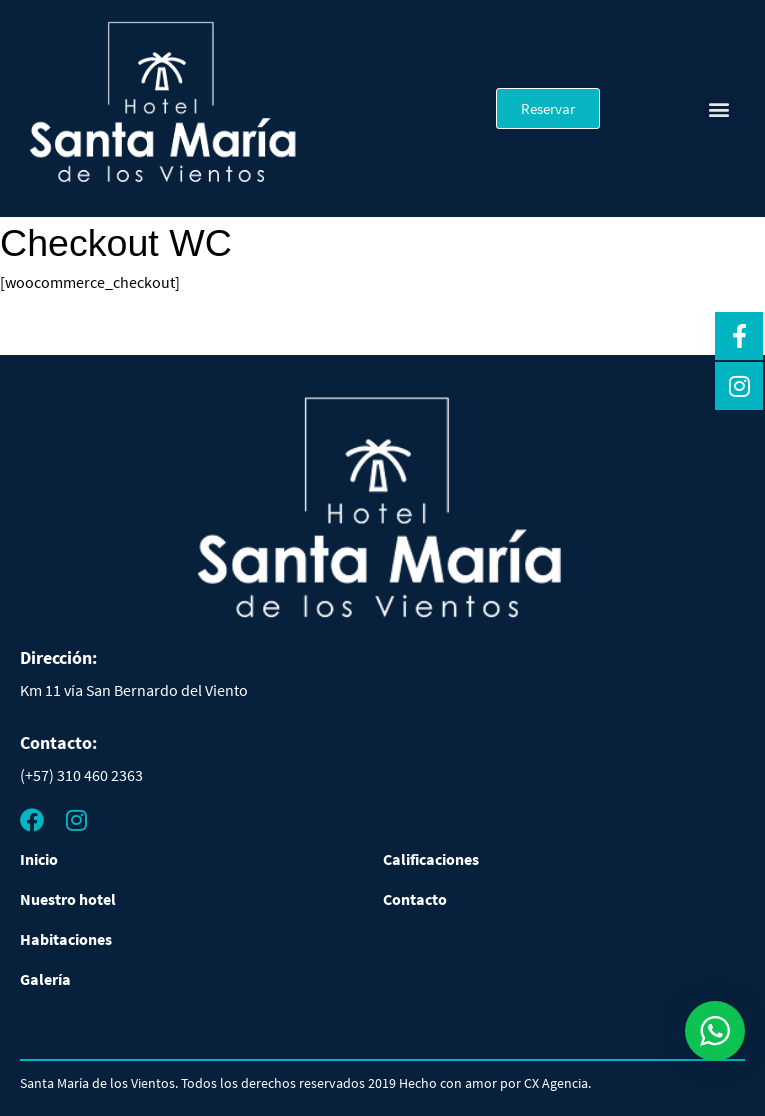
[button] (718, 108)
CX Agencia (556, 1083)
